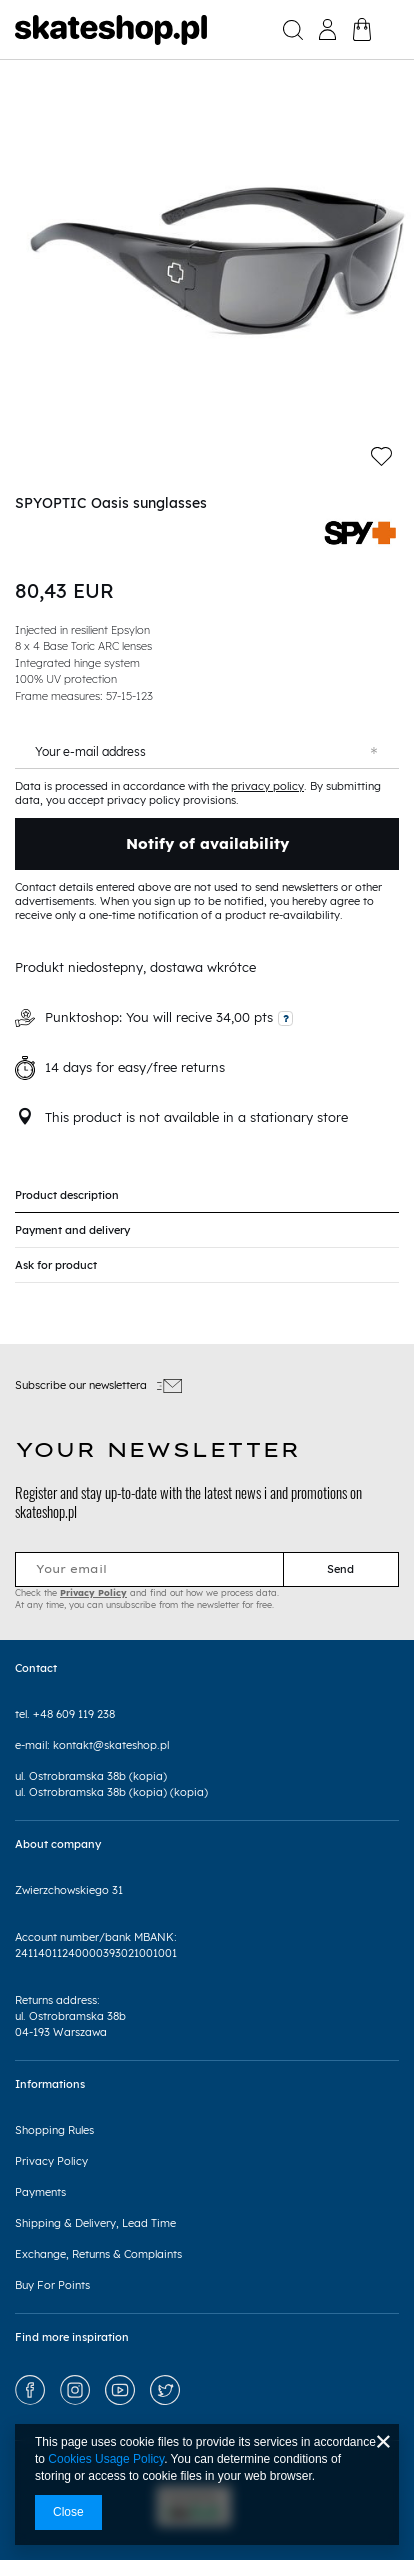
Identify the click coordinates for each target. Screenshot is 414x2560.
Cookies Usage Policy (106, 2459)
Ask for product (56, 1265)
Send (340, 1569)
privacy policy (267, 786)
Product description (67, 1195)
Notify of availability (207, 843)
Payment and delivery (72, 1230)
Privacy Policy (93, 1592)
